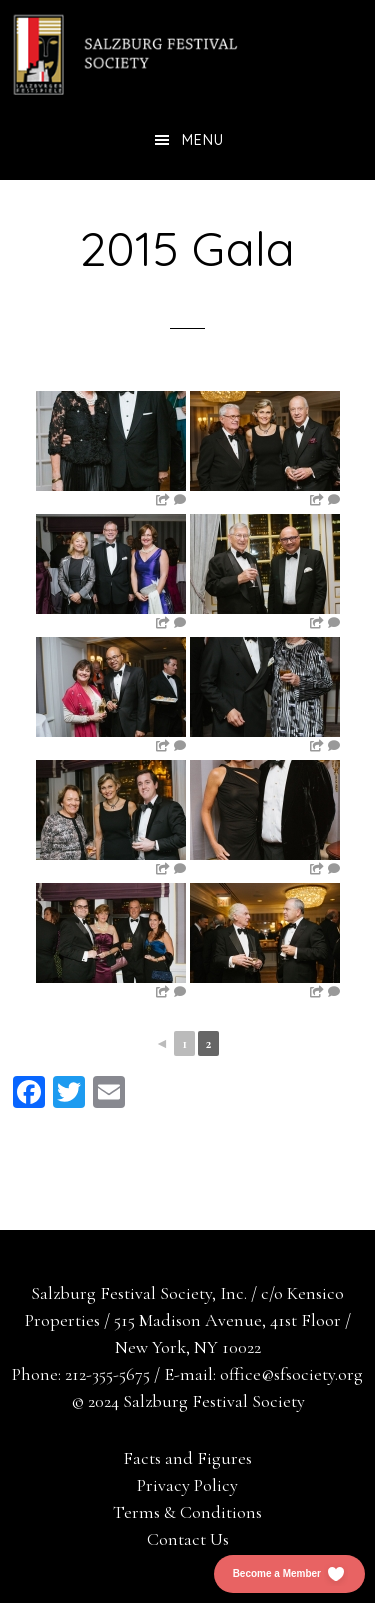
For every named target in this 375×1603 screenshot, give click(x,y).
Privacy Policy (187, 1485)
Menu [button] (203, 140)
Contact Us (188, 1539)
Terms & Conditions (187, 1512)
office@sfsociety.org (291, 1374)
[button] (289, 1574)
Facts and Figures (187, 1458)
